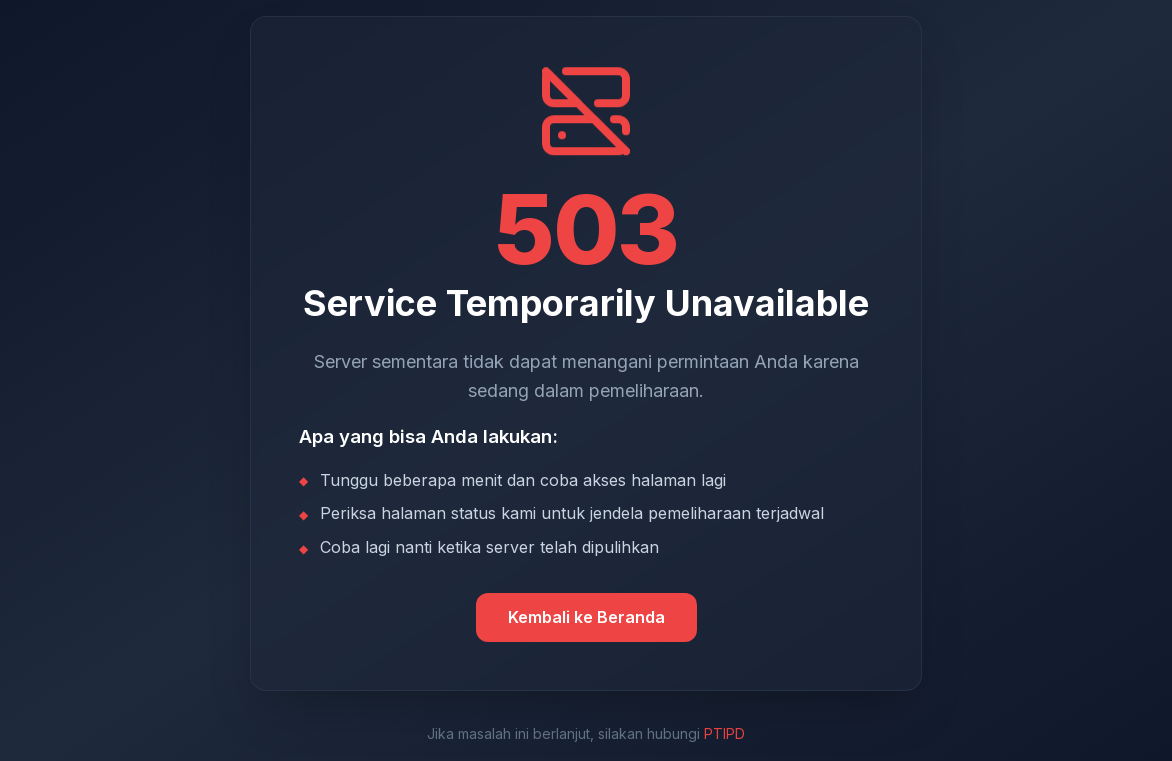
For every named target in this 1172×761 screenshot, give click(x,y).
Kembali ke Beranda (586, 617)
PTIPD (724, 733)
